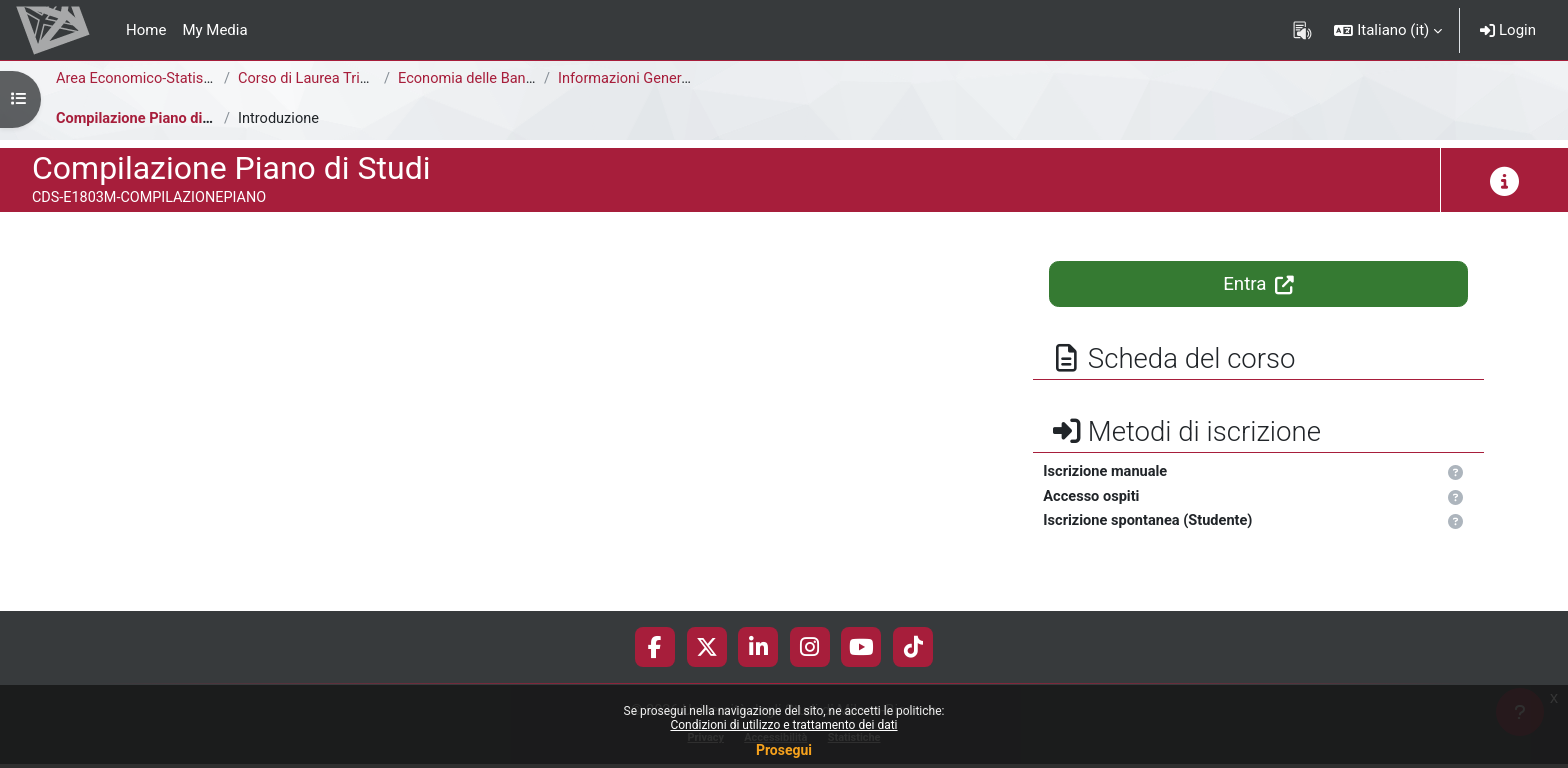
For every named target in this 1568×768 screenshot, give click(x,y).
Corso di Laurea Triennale (323, 79)
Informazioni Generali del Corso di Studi (689, 79)
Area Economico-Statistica (144, 79)
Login (1508, 30)
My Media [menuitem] (214, 30)
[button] (1388, 30)
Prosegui (784, 750)
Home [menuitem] (146, 30)
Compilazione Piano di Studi (151, 119)
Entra (1258, 284)
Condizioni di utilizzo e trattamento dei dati (783, 725)
